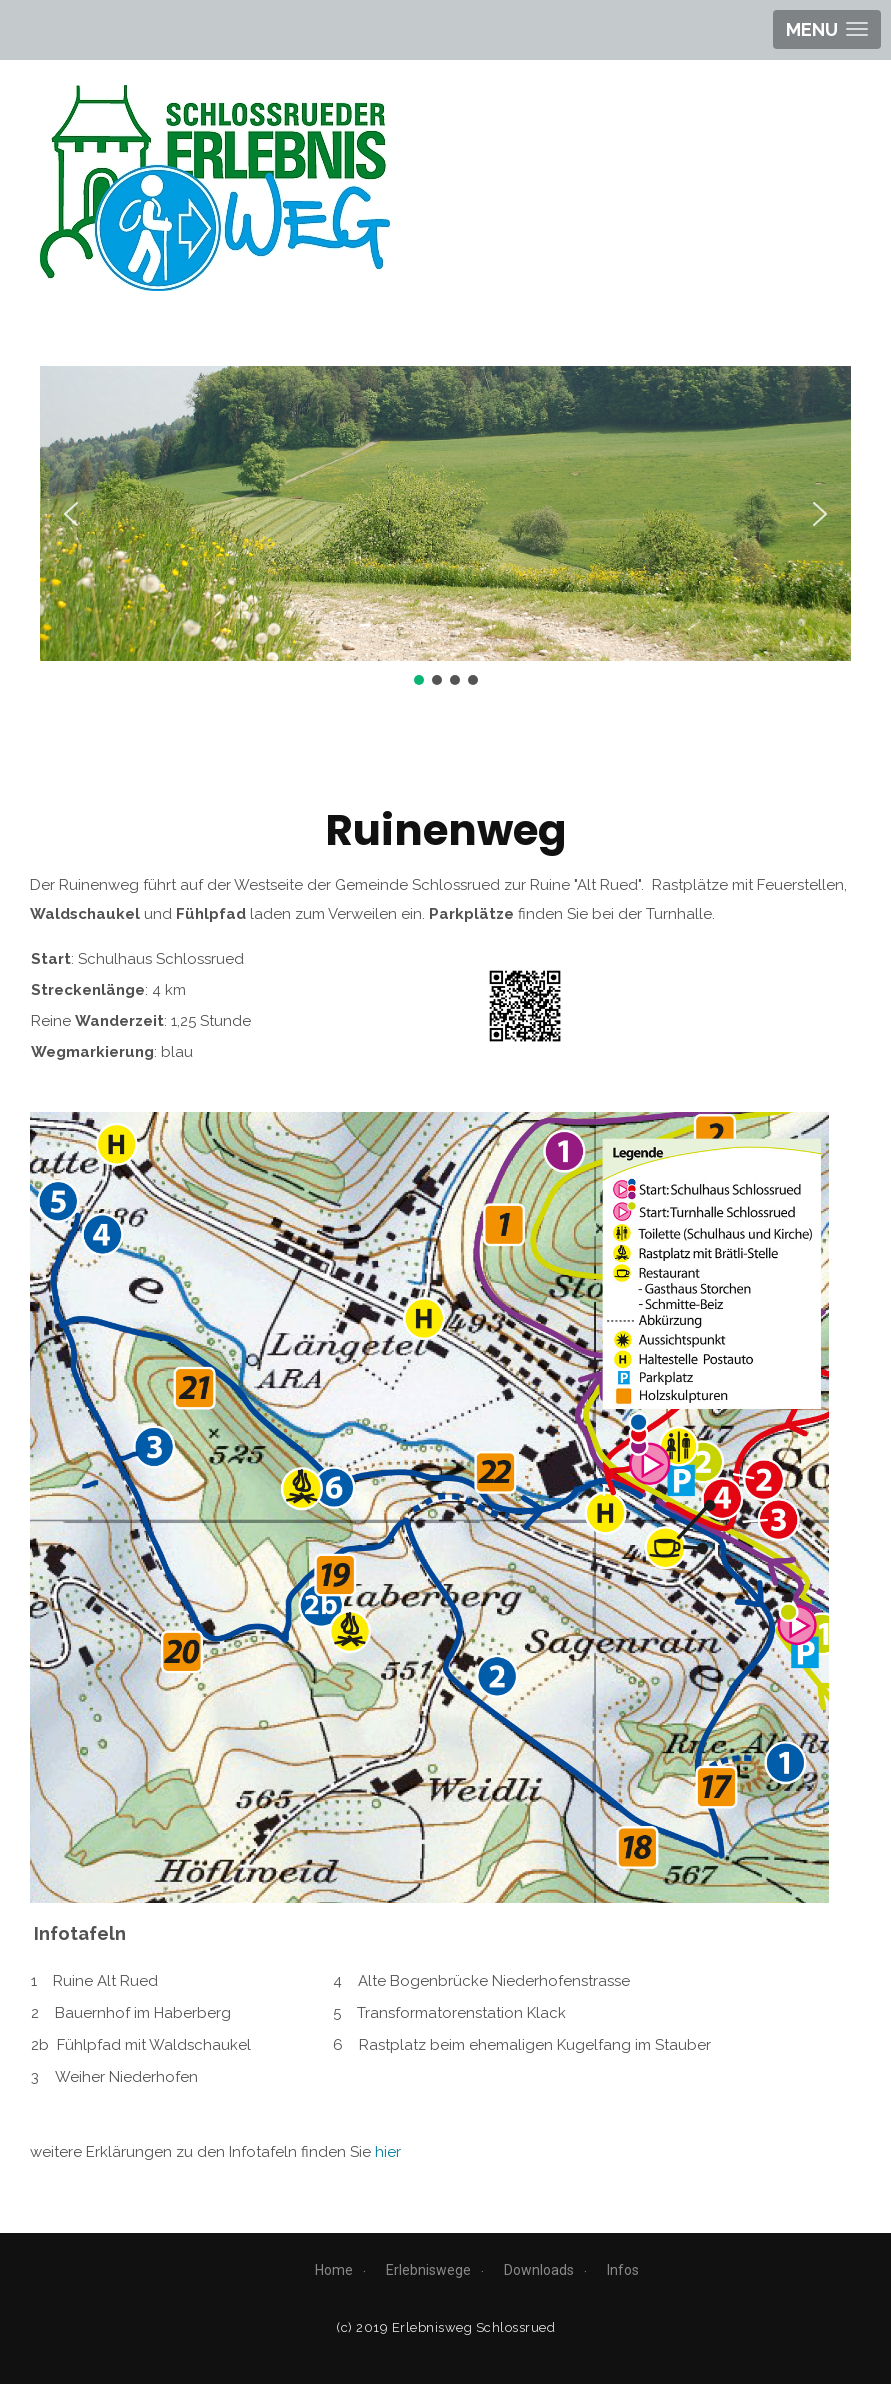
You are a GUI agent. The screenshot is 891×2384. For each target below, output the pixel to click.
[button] (71, 514)
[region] (445, 527)
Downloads (539, 2270)
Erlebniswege (428, 2270)
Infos (623, 2270)
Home (334, 2270)
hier (388, 2152)
